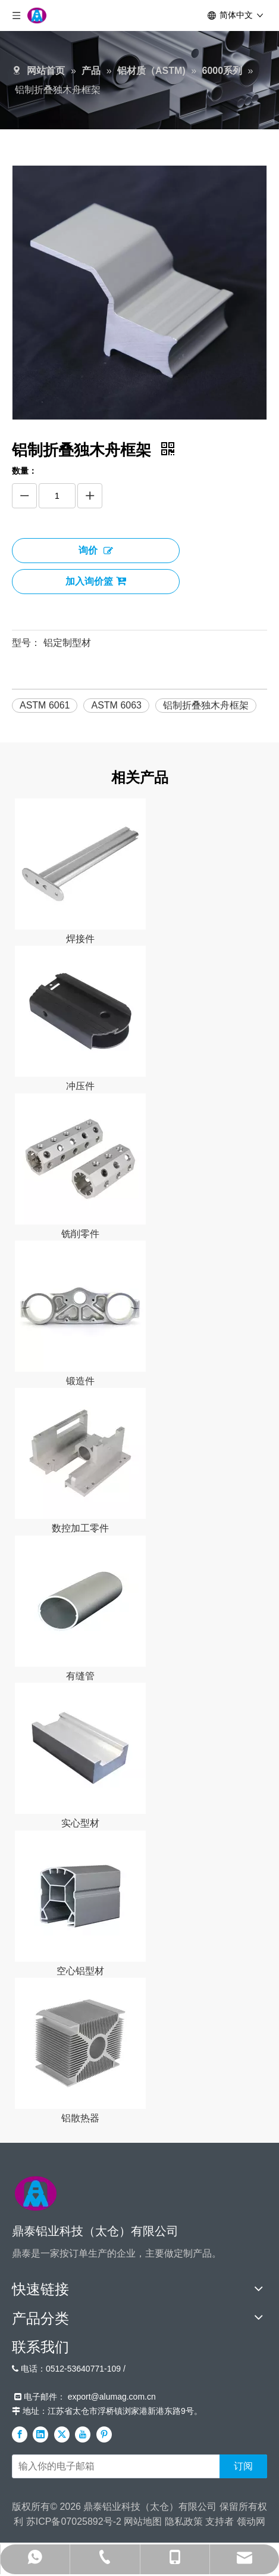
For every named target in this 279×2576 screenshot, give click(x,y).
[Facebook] (19, 2434)
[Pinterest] (104, 2434)
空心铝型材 (80, 1971)
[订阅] (243, 2466)
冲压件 (80, 1086)
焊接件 (80, 939)
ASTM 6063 (116, 705)
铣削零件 (80, 1234)
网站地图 (143, 2521)
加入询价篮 (95, 581)
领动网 (251, 2521)
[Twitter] (62, 2434)
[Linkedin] (40, 2434)
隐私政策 (184, 2521)
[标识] (36, 2193)
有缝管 (80, 1676)
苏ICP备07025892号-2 (73, 2521)
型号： (26, 643)
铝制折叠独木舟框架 (206, 705)
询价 (96, 550)
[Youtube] (82, 2434)
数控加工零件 (80, 1528)
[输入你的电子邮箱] (113, 2466)
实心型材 (80, 1823)
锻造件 (80, 1381)
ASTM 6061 (45, 705)
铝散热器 (80, 2118)
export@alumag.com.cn (112, 2396)
